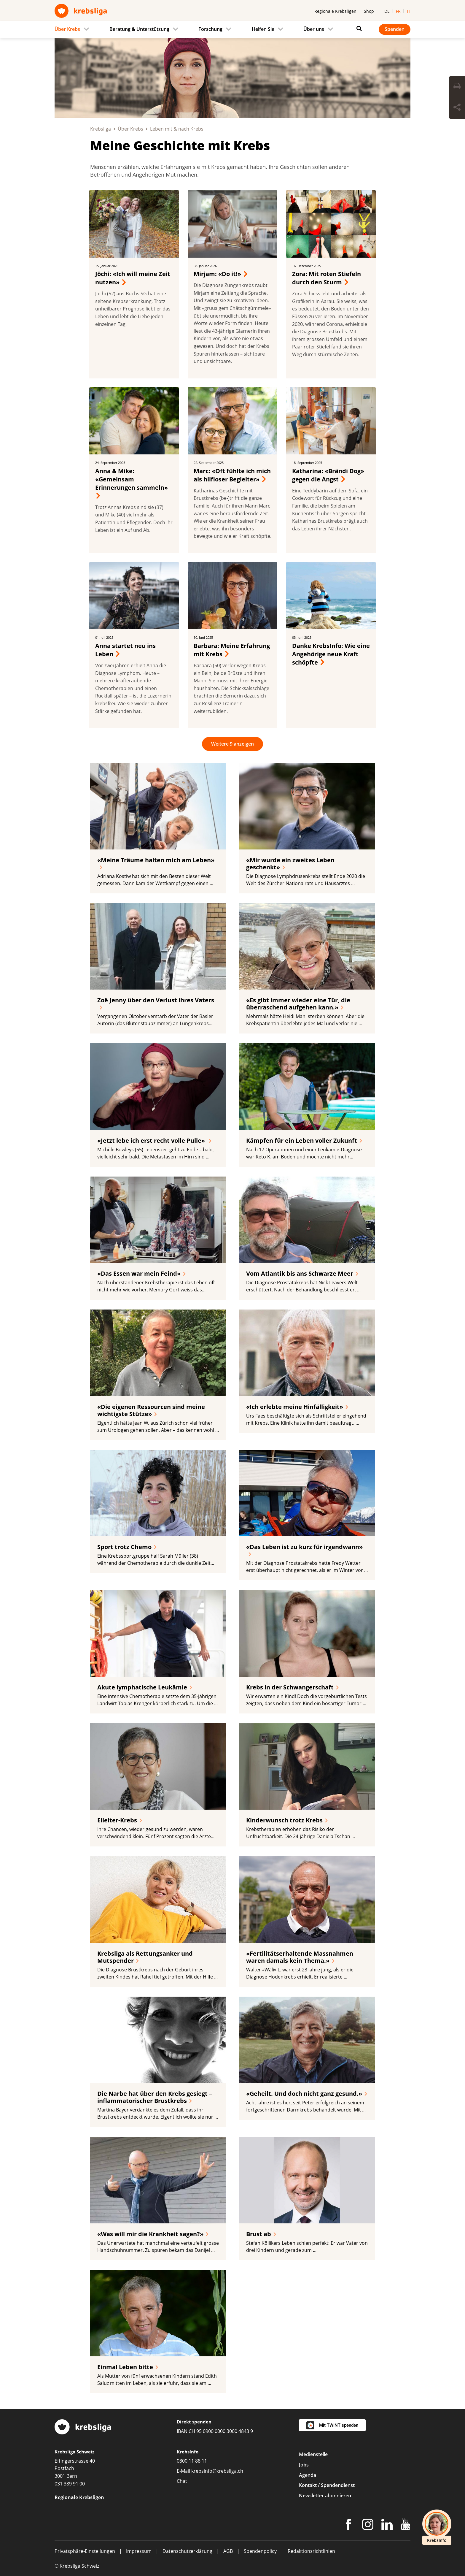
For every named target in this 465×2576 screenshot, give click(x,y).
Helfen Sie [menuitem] (263, 29)
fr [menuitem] (398, 11)
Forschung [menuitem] (210, 29)
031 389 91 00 (70, 2483)
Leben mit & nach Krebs (176, 129)
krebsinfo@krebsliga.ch (217, 2471)
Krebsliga (100, 129)
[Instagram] (367, 2525)
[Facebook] (348, 2525)
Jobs (304, 2464)
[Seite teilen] (457, 108)
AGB (228, 2551)
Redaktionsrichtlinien (311, 2551)
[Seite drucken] (457, 87)
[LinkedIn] (387, 2525)
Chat (182, 2481)
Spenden (395, 29)
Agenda (307, 2475)
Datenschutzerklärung (187, 2551)
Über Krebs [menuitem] (67, 29)
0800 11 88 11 (192, 2461)
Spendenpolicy (260, 2551)
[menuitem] (74, 29)
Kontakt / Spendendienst (327, 2485)
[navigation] (232, 29)
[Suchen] (357, 28)
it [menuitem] (408, 11)
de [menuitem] (387, 11)
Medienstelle (313, 2454)
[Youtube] (405, 2525)
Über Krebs (130, 129)
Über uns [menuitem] (313, 29)
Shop (369, 11)
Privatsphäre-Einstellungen (85, 2551)
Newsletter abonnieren (325, 2495)
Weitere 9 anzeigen (232, 744)
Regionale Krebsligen (335, 11)
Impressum (139, 2551)
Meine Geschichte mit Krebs (180, 145)
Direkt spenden (194, 2422)
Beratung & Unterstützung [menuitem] (139, 29)
